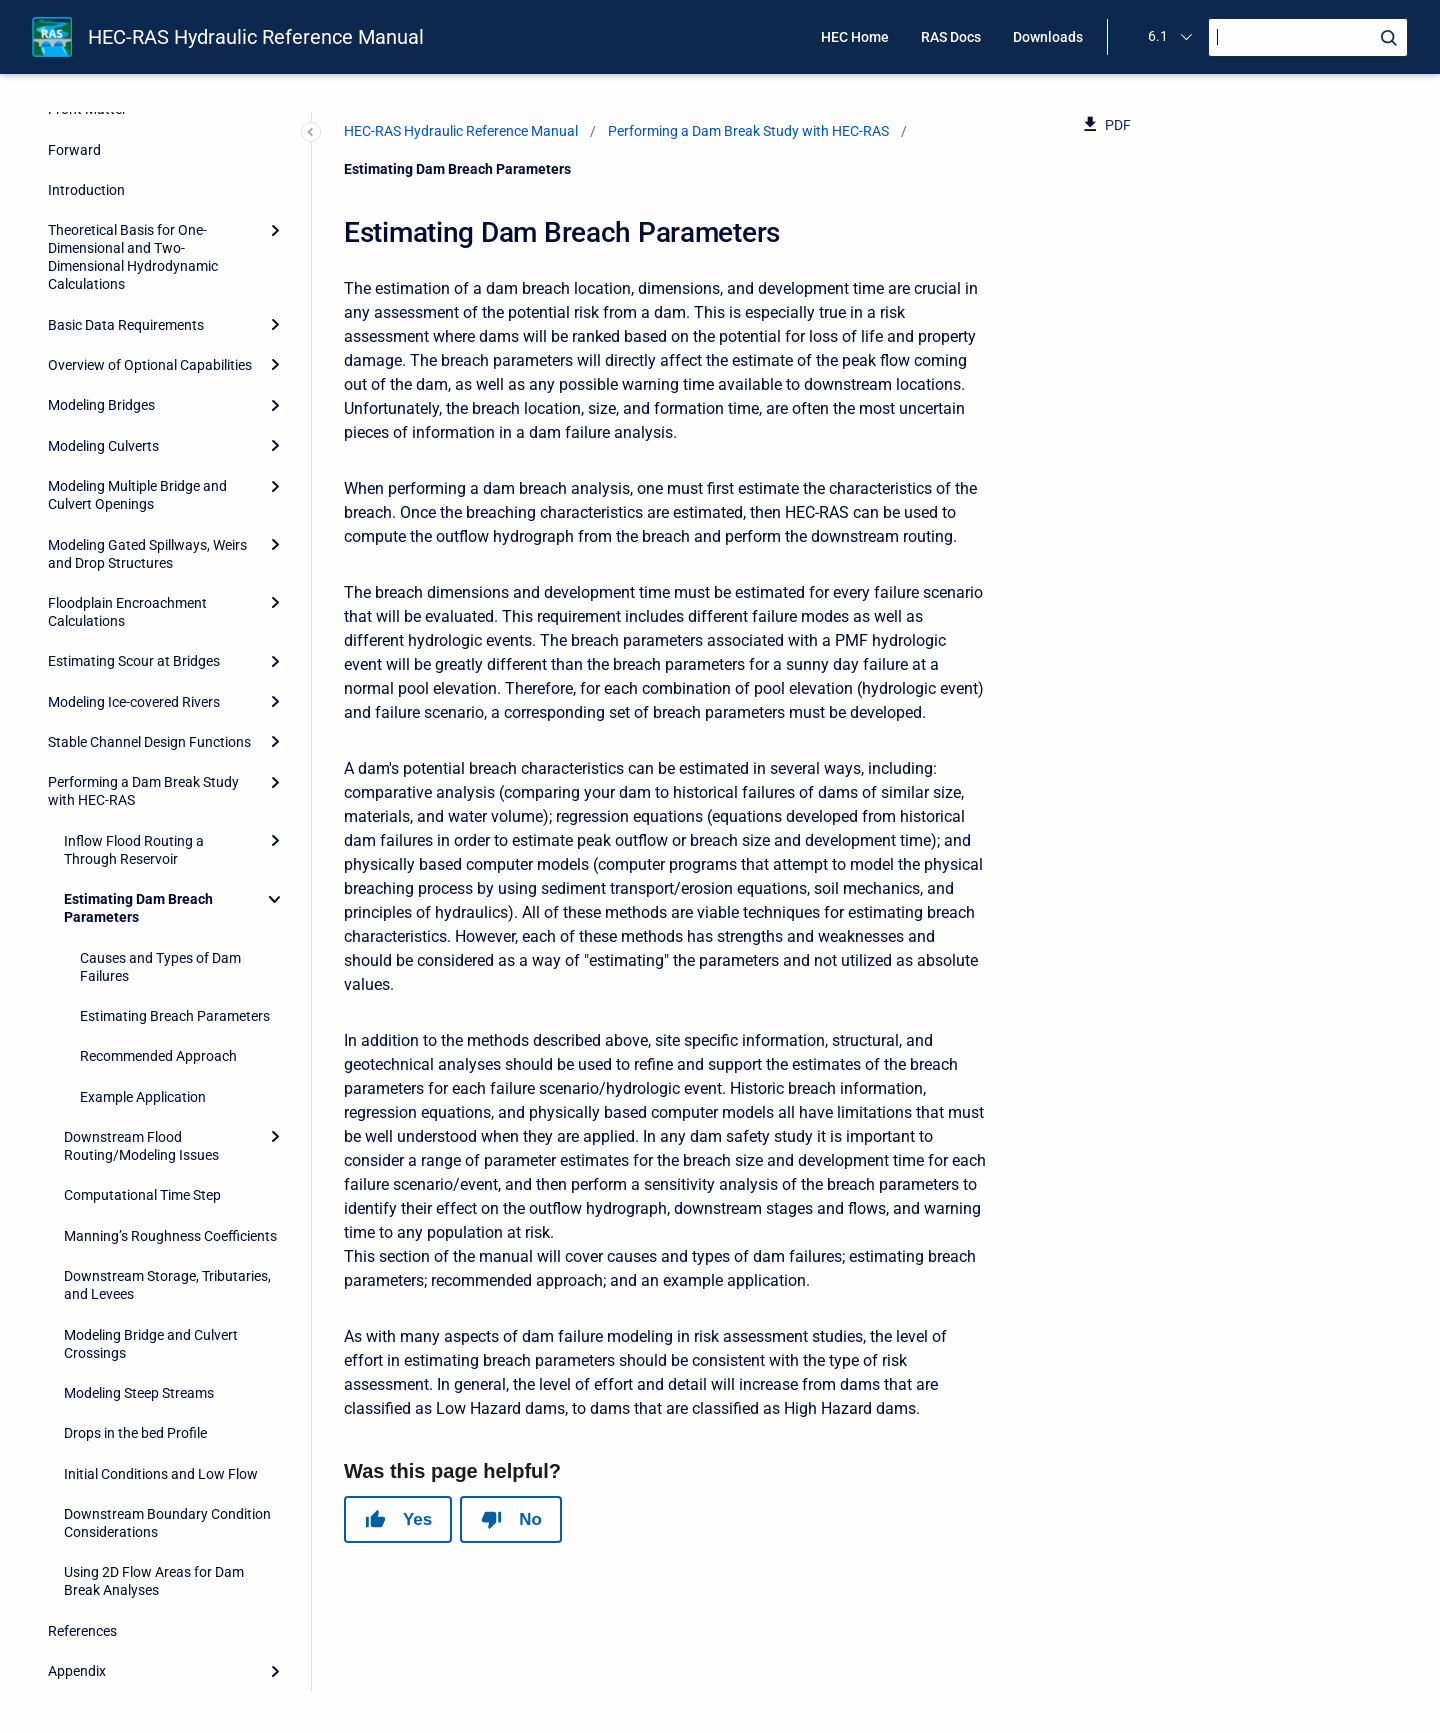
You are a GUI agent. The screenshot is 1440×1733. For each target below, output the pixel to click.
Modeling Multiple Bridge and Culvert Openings (137, 495)
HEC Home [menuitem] (855, 37)
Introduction (86, 190)
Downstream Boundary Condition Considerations (167, 1523)
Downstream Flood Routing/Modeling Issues (141, 1146)
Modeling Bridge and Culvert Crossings (151, 1344)
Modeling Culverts (103, 446)
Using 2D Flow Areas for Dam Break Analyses (154, 1581)
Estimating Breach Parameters (175, 1016)
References (82, 1631)
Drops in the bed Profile (135, 1433)
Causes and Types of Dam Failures (160, 967)
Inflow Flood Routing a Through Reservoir (134, 850)
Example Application (143, 1097)
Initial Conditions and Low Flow (161, 1474)
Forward (74, 150)
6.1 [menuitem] (1158, 36)
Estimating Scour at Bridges (134, 661)
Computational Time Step (142, 1195)
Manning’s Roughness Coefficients (170, 1236)
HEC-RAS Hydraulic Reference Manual (256, 37)
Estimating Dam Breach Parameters (138, 908)
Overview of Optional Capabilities (150, 365)
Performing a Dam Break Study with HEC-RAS (143, 791)
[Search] (1308, 37)
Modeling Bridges (101, 405)
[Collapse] (275, 899)
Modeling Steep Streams (139, 1393)
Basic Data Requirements (126, 325)
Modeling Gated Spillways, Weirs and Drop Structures (147, 554)
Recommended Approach (158, 1056)
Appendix (77, 1671)
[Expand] (275, 230)
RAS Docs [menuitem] (951, 37)
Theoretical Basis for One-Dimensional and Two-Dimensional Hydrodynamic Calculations (133, 257)
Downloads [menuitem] (1048, 37)
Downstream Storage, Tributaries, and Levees (167, 1285)
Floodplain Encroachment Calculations (127, 612)
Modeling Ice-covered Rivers (134, 702)
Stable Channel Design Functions (149, 742)
